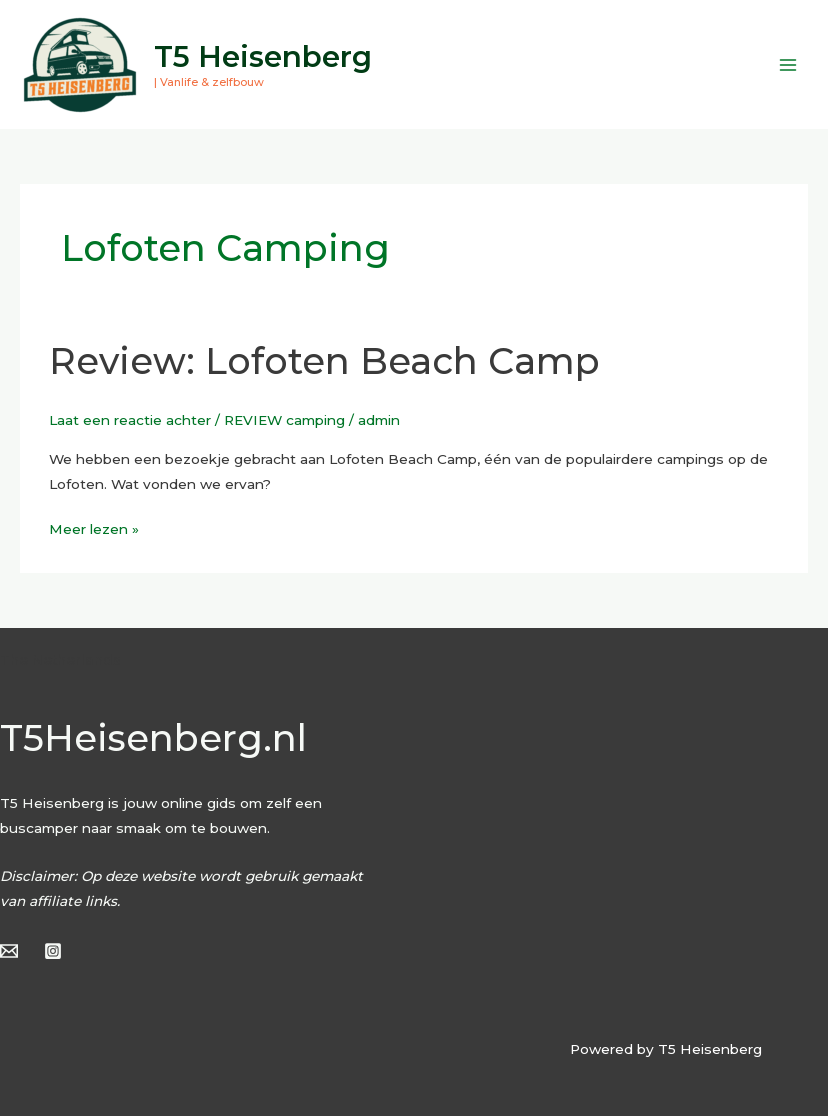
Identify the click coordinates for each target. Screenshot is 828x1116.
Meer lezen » (94, 527)
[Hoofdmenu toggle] (788, 64)
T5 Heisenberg (263, 56)
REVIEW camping (284, 420)
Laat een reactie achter (130, 420)
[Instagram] (53, 951)
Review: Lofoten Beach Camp (324, 361)
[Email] (9, 951)
